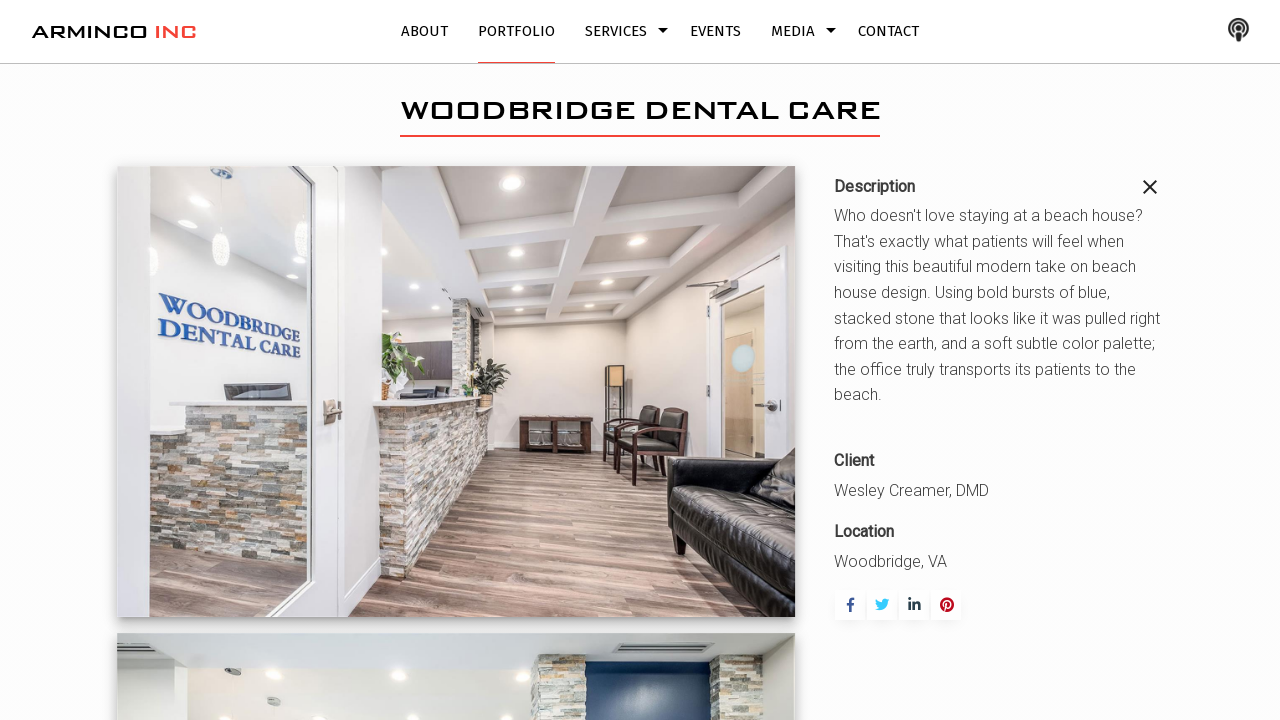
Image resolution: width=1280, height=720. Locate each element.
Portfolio (516, 31)
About (424, 31)
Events (715, 31)
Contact (888, 31)
